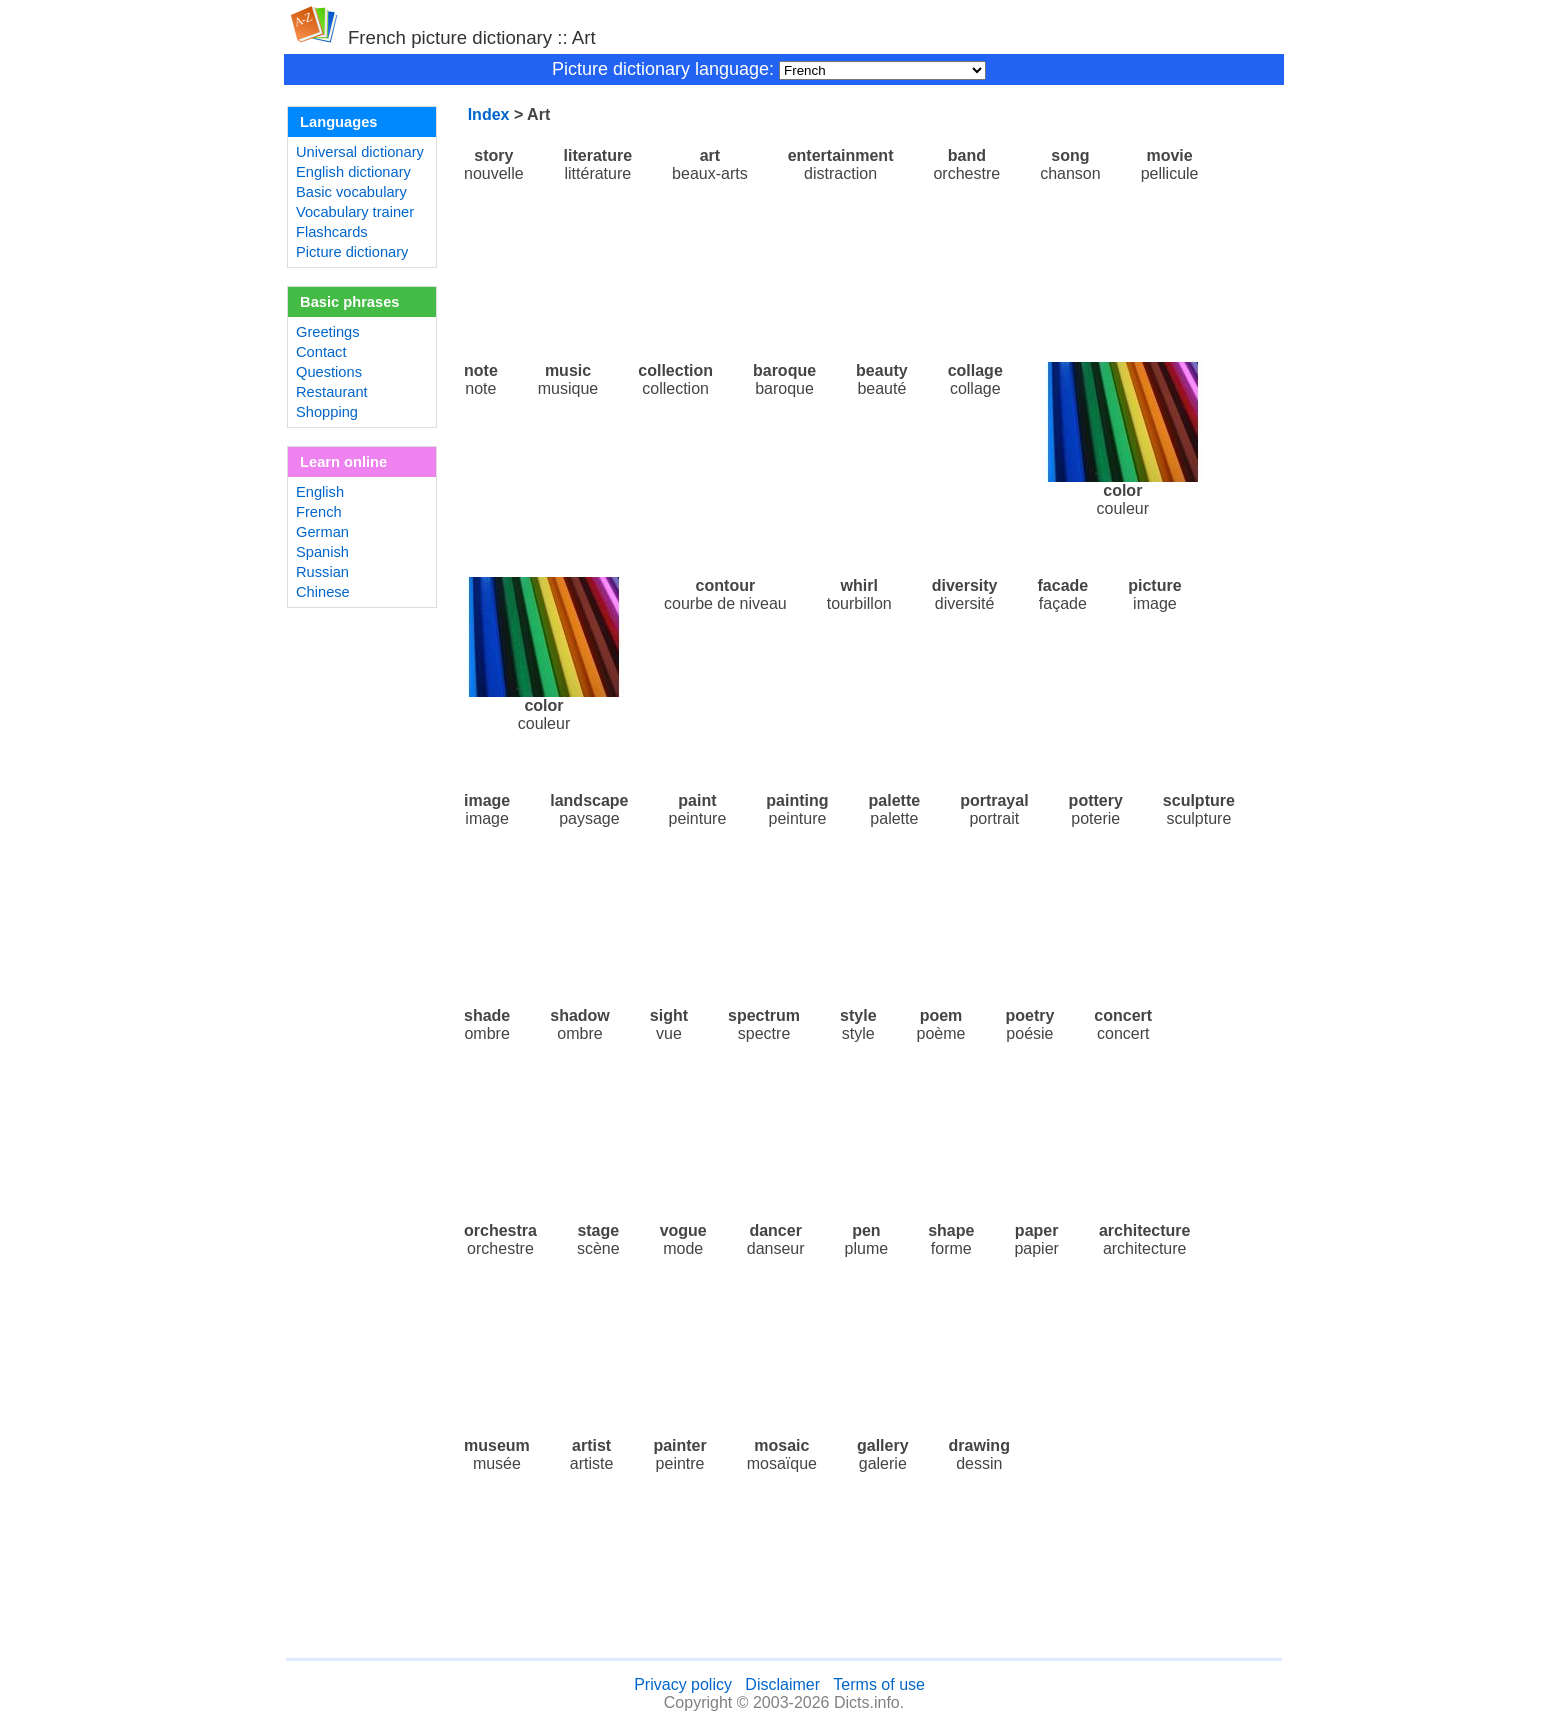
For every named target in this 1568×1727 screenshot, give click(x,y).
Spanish (322, 552)
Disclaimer (782, 1684)
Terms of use (879, 1684)
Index (489, 114)
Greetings (328, 332)
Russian (322, 572)
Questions (329, 372)
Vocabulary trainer (355, 212)
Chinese (323, 592)
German (322, 532)
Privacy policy (683, 1684)
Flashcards (332, 232)
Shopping (327, 412)
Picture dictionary (352, 252)
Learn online (343, 462)
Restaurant (332, 392)
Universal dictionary (360, 152)
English (320, 492)
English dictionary (353, 172)
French (319, 512)
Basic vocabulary (351, 192)
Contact (321, 352)
